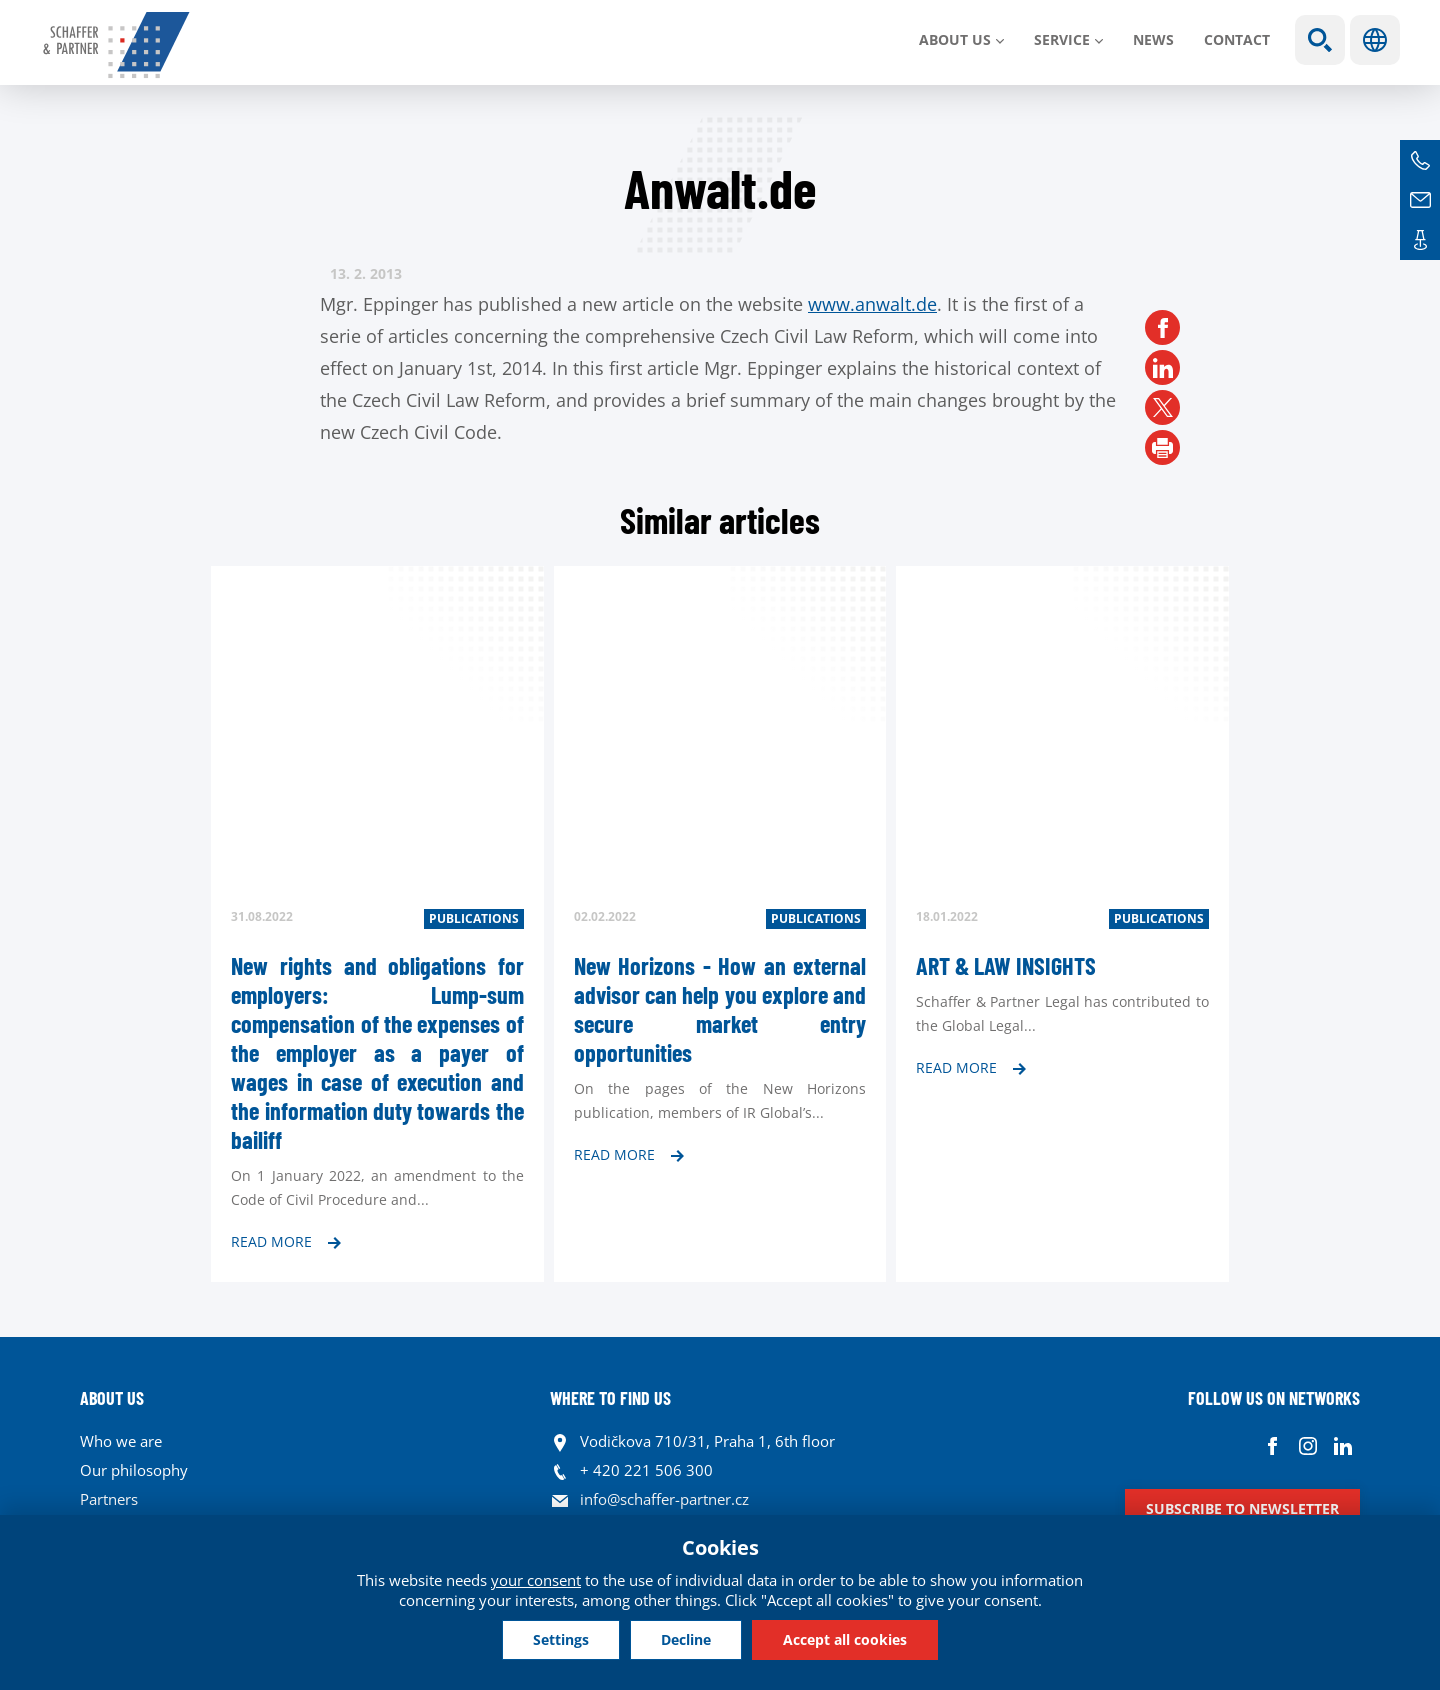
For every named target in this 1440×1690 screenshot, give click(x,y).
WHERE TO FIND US (610, 1398)
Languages (1375, 40)
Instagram (1307, 1446)
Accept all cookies (845, 1639)
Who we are (121, 1441)
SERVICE (1062, 39)
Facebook (1272, 1446)
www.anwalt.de (872, 304)
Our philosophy (134, 1470)
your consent (536, 1580)
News (1153, 39)
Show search (1320, 40)
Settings (561, 1639)
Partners (109, 1499)
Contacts (1420, 240)
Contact (1237, 39)
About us (955, 39)
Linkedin (1342, 1446)
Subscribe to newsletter (1242, 1508)
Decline (686, 1639)
